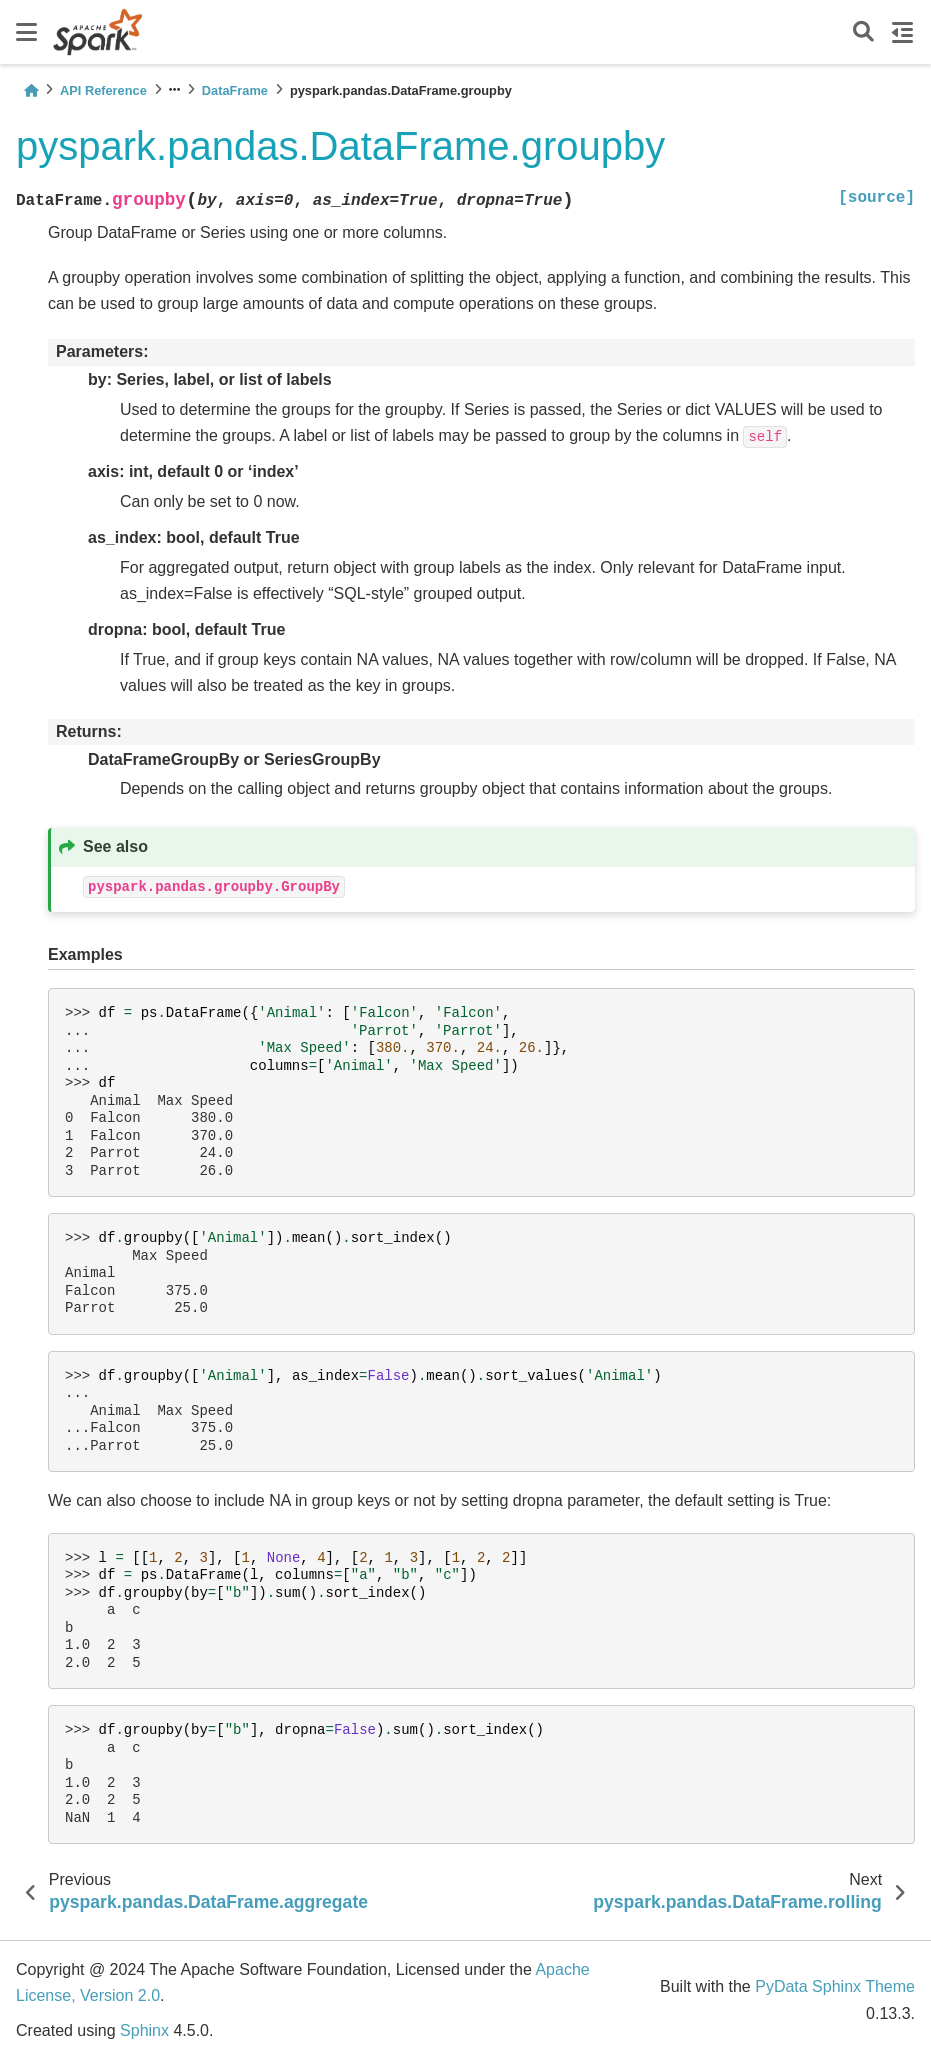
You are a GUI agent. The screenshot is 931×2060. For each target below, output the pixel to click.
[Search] (863, 32)
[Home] (31, 90)
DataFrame (235, 90)
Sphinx (144, 2030)
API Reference (103, 90)
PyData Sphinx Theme (835, 1986)
